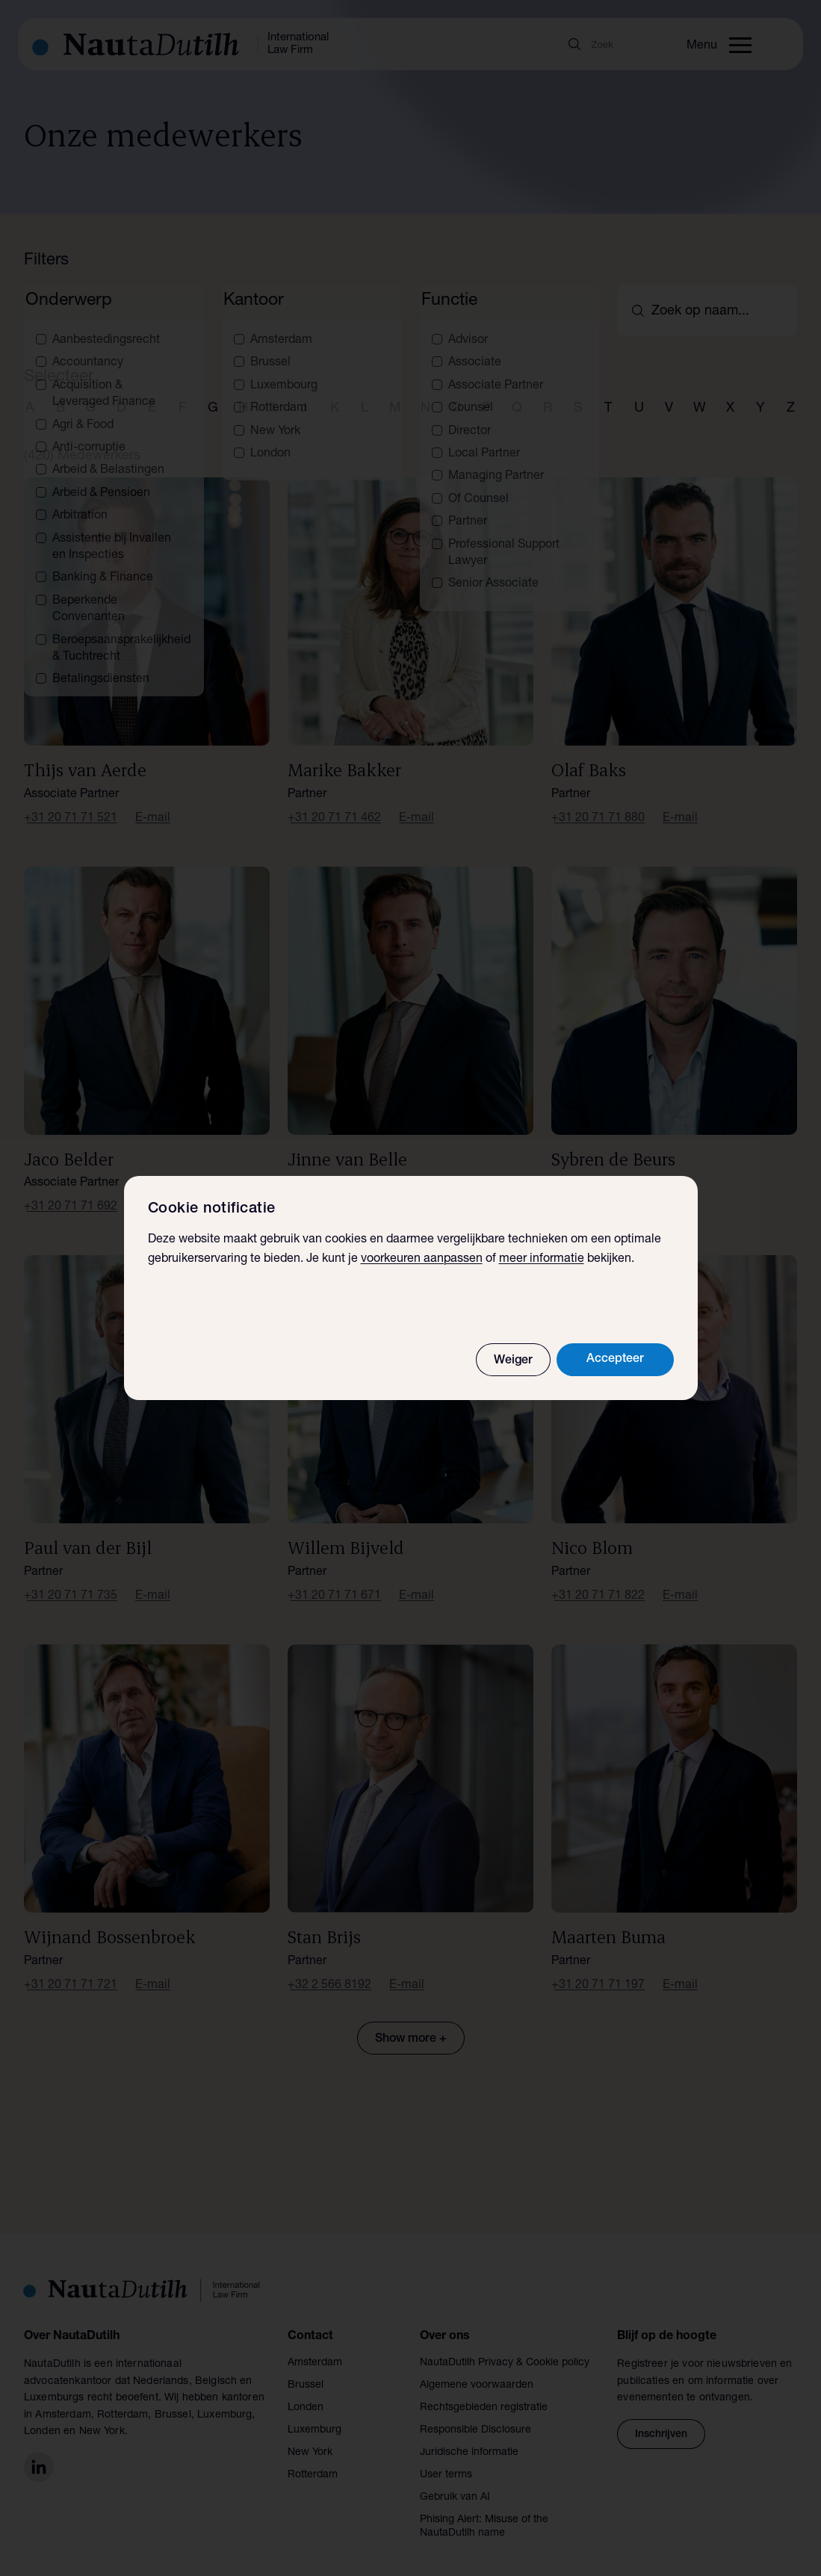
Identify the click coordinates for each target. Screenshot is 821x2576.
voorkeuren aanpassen (422, 1260)
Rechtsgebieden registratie (484, 2393)
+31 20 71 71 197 (598, 1970)
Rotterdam (313, 2460)
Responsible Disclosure (475, 2415)
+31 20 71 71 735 (70, 1582)
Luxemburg (314, 2415)
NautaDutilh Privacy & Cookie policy (504, 2348)
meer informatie (541, 1260)
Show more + (411, 2024)
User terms (446, 2460)
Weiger (513, 1361)
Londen (305, 2393)
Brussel (305, 2370)
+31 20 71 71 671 (334, 1582)
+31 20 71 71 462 (334, 803)
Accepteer (615, 1360)
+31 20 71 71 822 (598, 1582)
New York (310, 2438)
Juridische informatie (469, 2438)
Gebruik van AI (455, 2482)
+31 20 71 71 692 (70, 1192)
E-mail (152, 803)
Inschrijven (661, 2419)
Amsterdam (315, 2348)
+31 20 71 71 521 (70, 803)
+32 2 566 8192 (329, 1970)
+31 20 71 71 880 (598, 803)
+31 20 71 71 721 (70, 1970)
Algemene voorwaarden (476, 2370)
